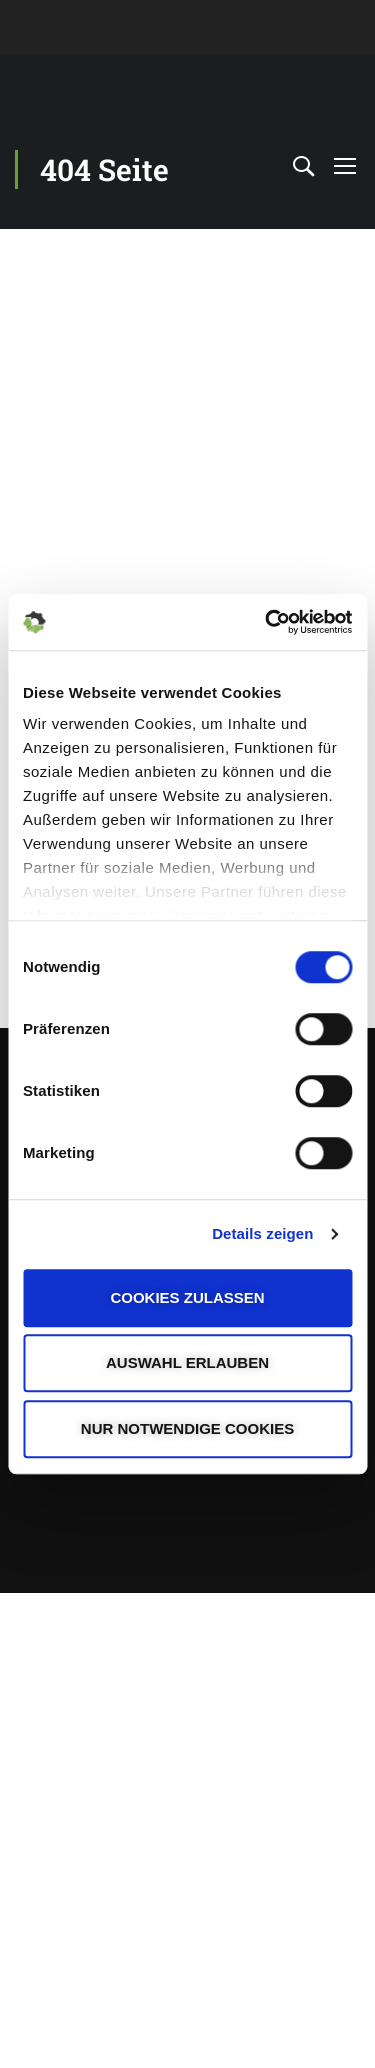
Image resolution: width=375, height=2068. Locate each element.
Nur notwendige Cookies (187, 1428)
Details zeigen (262, 1233)
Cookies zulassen (187, 1297)
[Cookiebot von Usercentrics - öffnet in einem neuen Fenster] (267, 622)
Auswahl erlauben (187, 1362)
